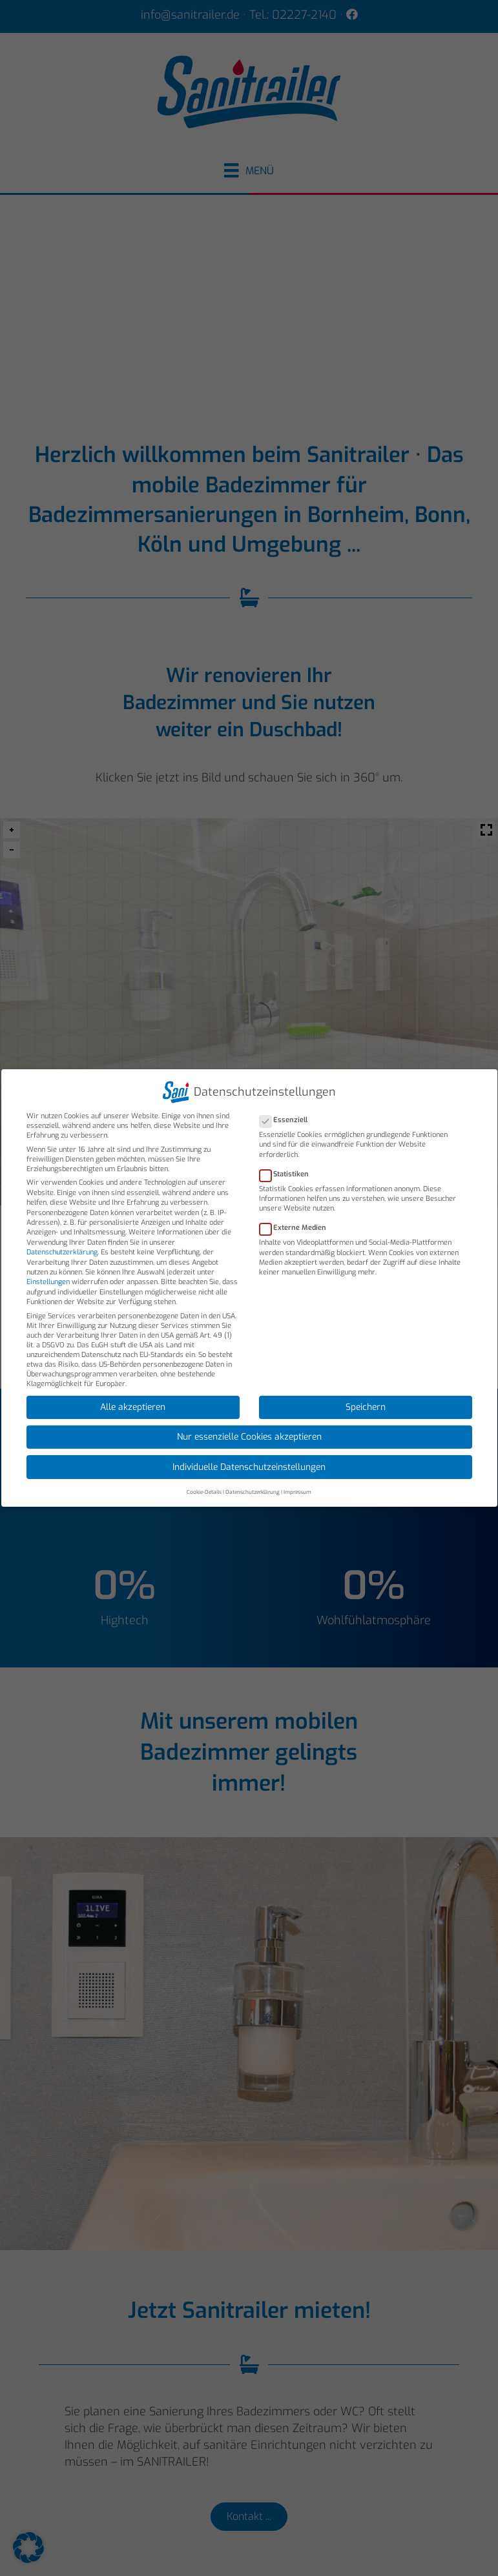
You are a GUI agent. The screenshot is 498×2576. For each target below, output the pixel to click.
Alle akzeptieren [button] (132, 1407)
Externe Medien (297, 1228)
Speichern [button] (366, 1407)
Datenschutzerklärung (62, 1252)
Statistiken (288, 1174)
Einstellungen (48, 1282)
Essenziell (287, 1120)
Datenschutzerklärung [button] (252, 1492)
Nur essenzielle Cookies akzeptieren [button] (249, 1436)
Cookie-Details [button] (204, 1492)
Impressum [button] (297, 1492)
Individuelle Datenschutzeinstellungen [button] (249, 1467)
